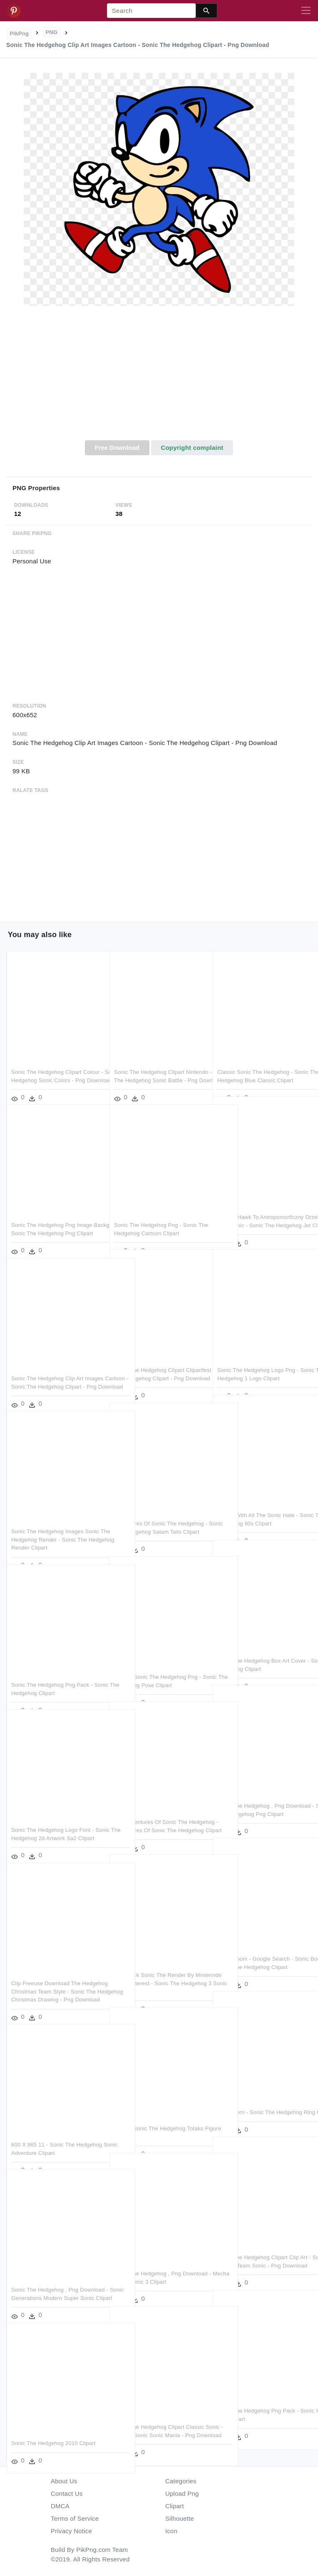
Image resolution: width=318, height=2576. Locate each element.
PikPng (19, 33)
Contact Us (66, 2493)
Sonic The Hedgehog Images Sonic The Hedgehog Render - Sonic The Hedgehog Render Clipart (55, 1521)
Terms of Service (75, 2518)
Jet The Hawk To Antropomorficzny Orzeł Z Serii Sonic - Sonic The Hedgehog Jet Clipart (260, 1207)
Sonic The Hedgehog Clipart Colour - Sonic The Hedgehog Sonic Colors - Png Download (56, 1062)
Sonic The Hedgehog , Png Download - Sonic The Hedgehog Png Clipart (258, 1795)
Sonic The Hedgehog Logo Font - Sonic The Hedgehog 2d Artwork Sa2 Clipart (52, 1820)
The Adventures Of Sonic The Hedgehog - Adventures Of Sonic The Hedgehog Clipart (155, 1812)
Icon (171, 2530)
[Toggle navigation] (306, 10)
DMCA (60, 2505)
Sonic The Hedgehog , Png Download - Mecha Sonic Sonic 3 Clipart (155, 2263)
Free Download (116, 447)
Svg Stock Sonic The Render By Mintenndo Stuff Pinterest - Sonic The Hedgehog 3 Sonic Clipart (155, 1965)
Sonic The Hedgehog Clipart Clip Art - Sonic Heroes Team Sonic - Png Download (262, 2247)
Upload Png (182, 2493)
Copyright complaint (192, 447)
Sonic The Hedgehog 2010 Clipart (53, 2425)
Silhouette (179, 2518)
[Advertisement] (159, 378)
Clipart (174, 2505)
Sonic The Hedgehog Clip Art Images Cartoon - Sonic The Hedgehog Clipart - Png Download (53, 1368)
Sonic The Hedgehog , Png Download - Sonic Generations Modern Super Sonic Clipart (49, 2279)
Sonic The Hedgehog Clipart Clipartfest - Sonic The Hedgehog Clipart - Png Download (155, 1360)
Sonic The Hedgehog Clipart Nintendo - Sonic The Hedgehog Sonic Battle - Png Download (154, 1062)
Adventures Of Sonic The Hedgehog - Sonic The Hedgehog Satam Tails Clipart (159, 1513)
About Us (64, 2481)
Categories (180, 2481)
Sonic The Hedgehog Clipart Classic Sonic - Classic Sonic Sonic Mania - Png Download (159, 2417)
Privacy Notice (71, 2530)
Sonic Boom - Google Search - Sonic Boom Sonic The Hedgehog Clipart (259, 1948)
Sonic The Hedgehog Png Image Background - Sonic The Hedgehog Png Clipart (55, 1215)
